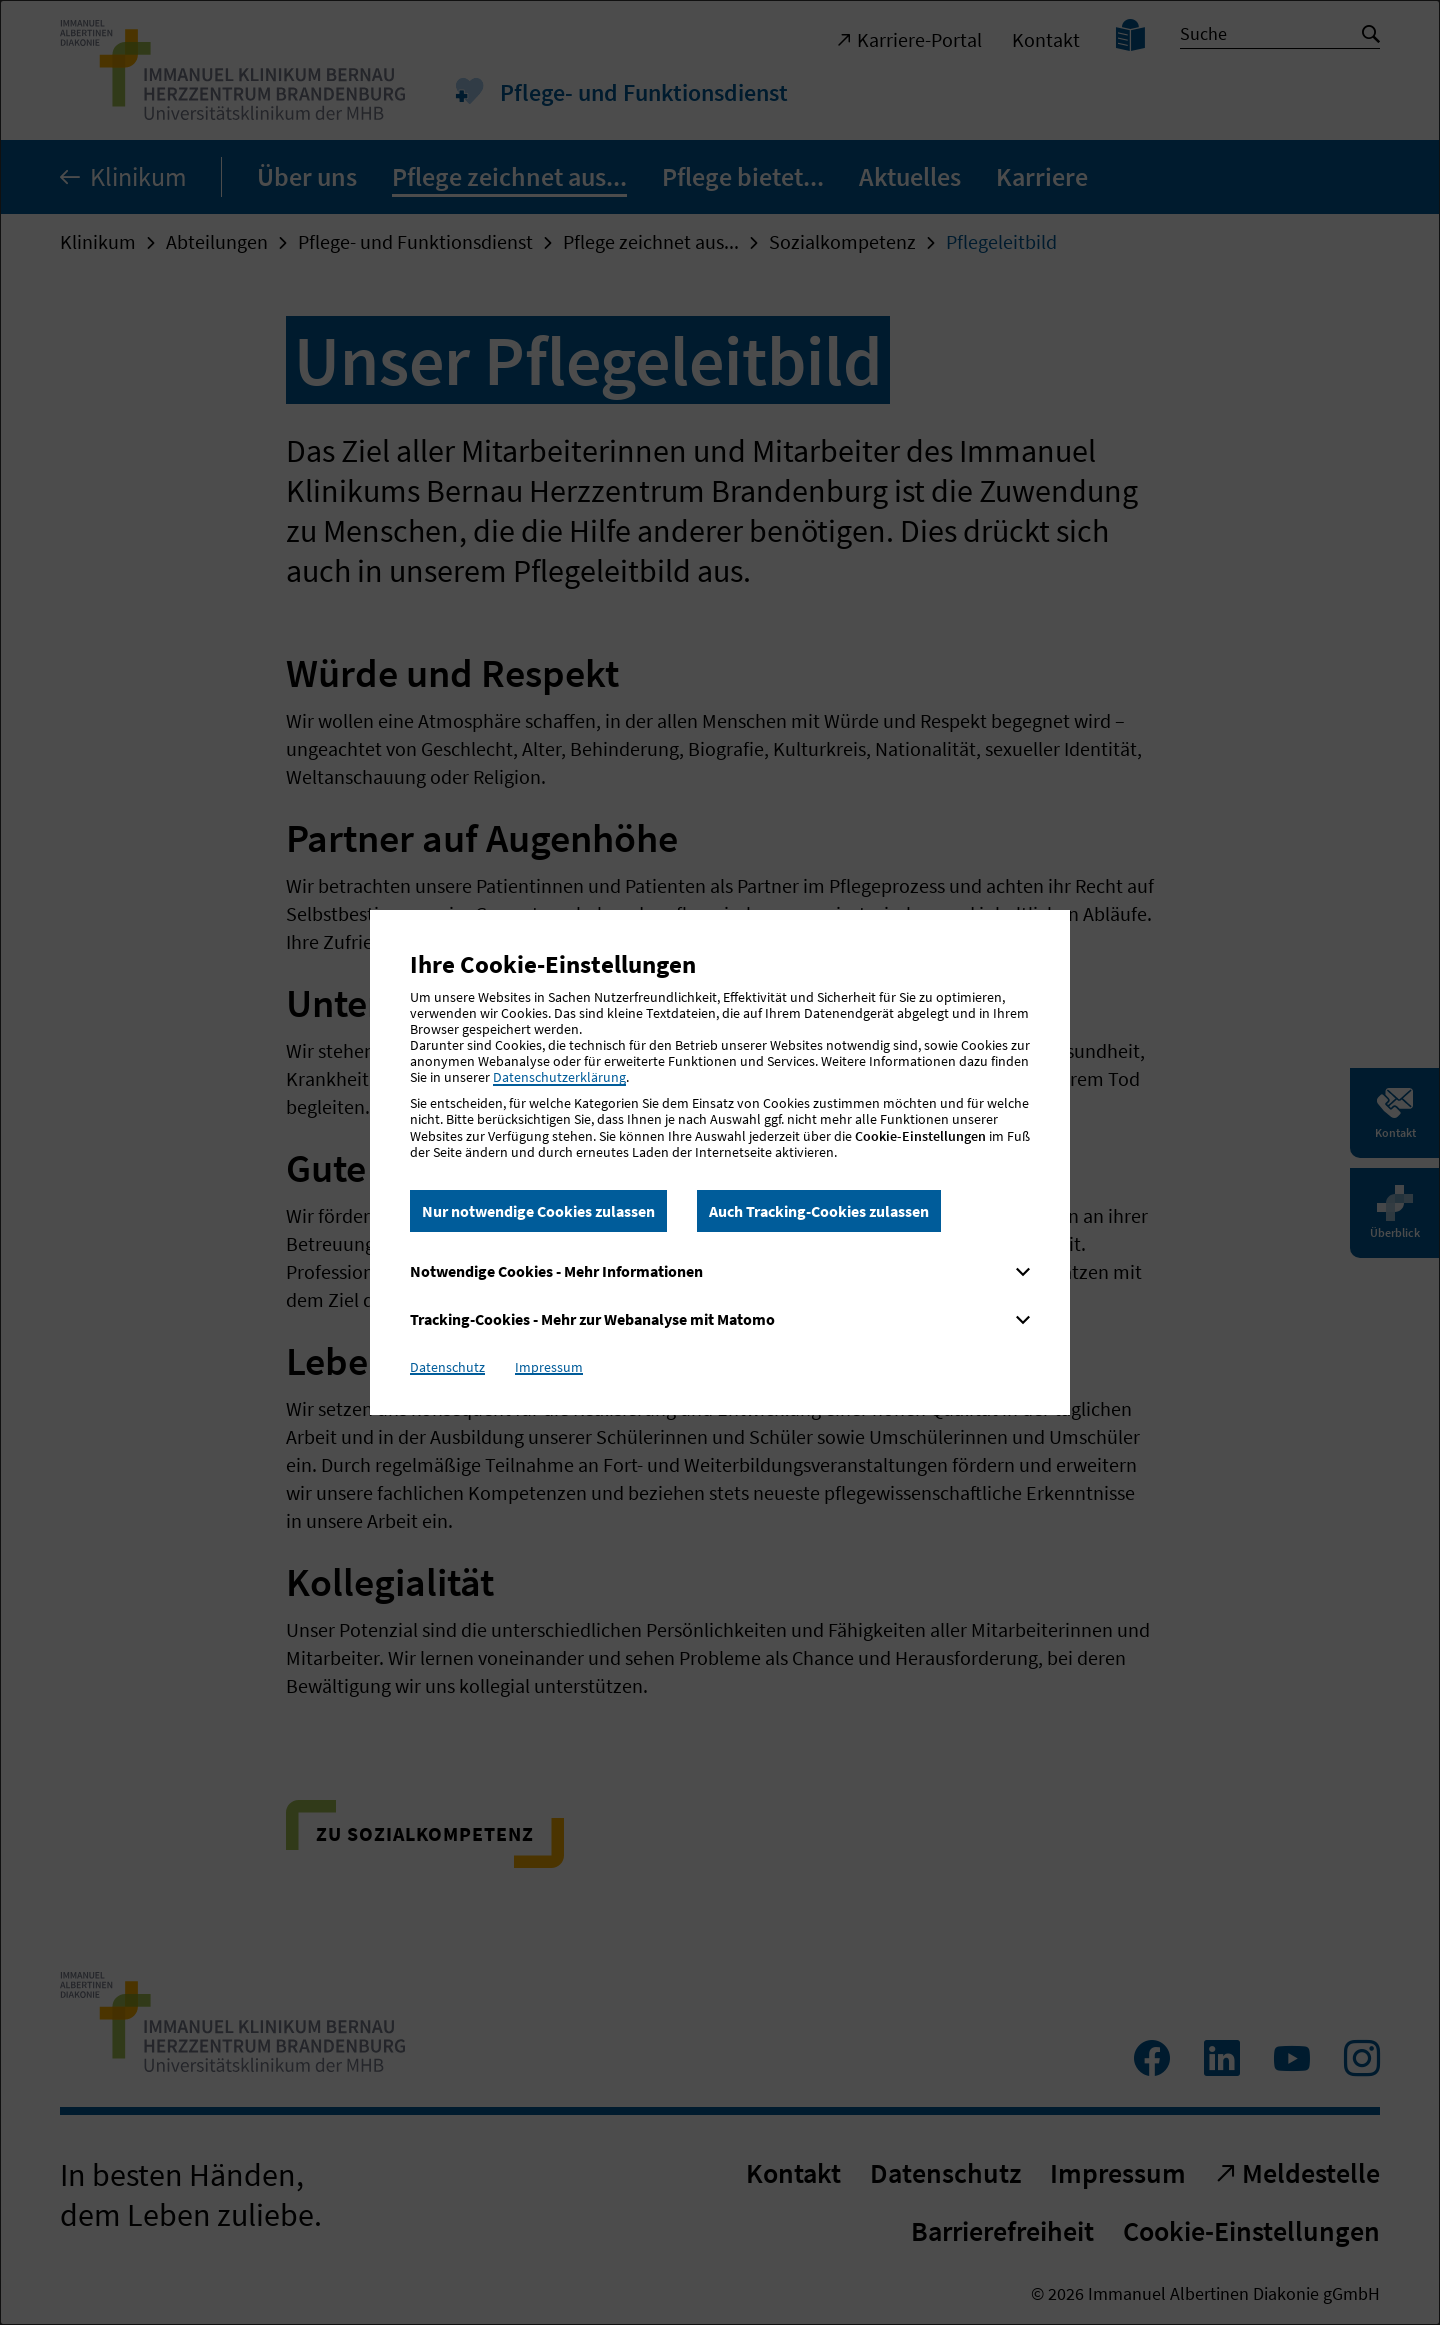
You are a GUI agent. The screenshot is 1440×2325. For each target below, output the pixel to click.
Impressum (549, 1367)
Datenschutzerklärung (559, 1077)
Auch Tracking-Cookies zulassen (819, 1211)
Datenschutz (447, 1367)
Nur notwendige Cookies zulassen (538, 1211)
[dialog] (720, 1162)
